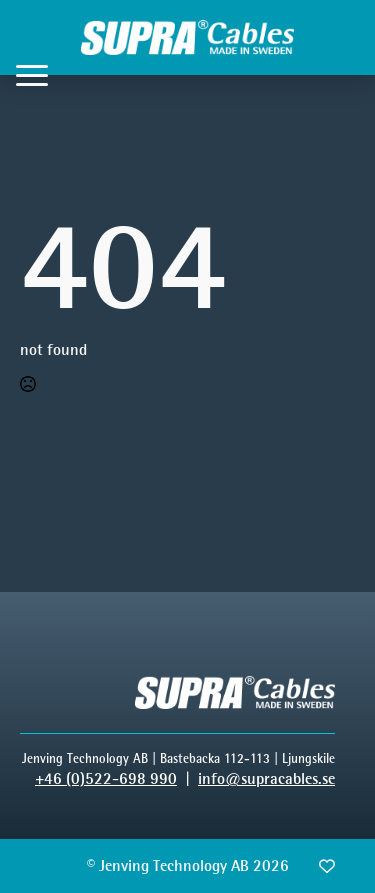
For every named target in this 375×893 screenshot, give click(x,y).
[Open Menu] (32, 75)
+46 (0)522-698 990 (106, 778)
